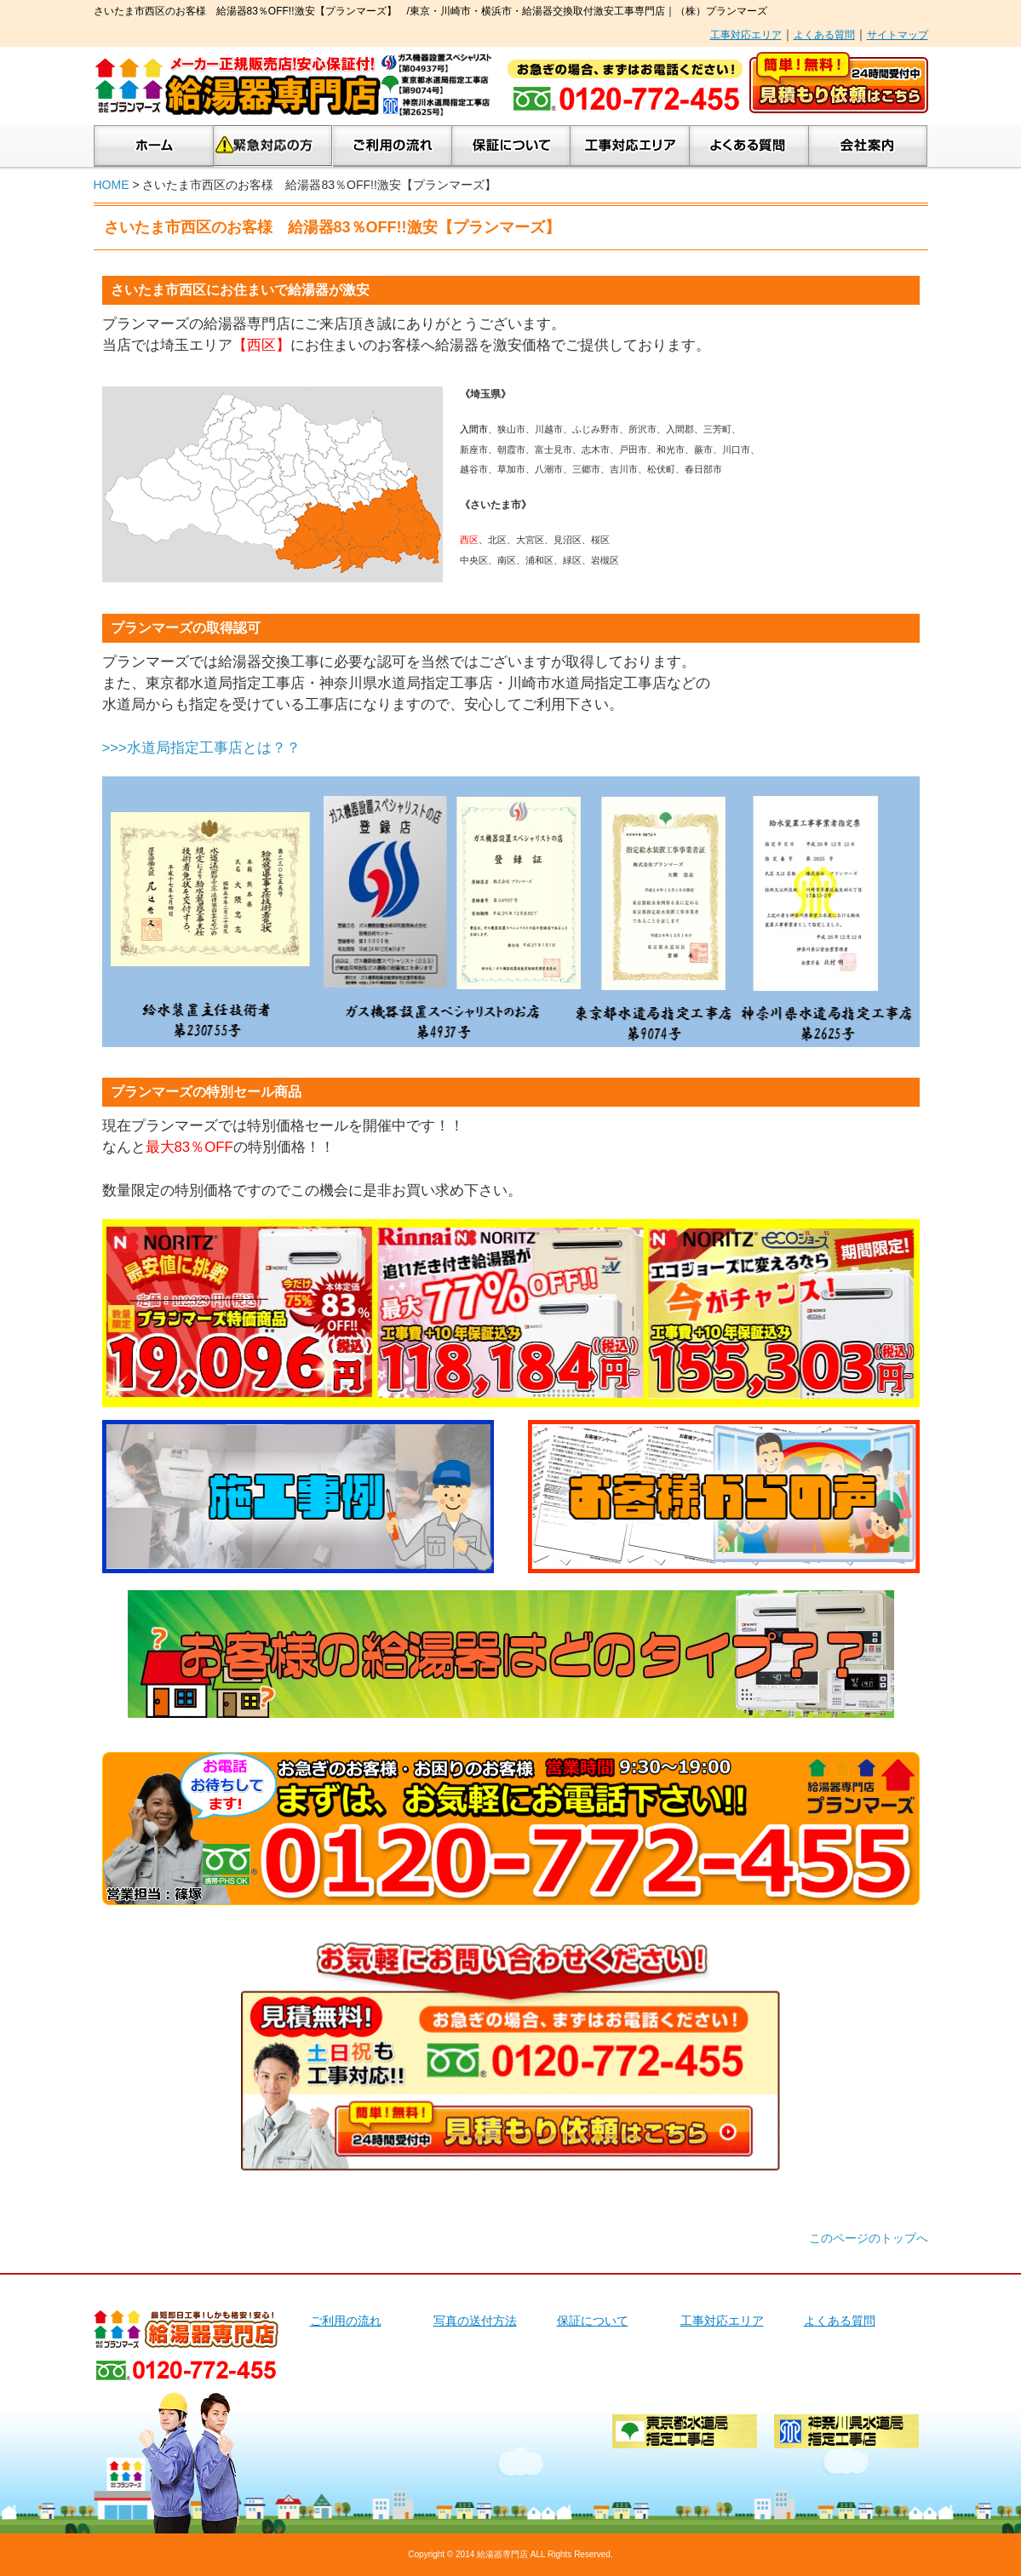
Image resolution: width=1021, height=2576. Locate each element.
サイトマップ (897, 35)
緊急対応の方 (273, 146)
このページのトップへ (868, 2238)
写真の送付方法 (475, 2320)
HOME (111, 185)
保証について (511, 146)
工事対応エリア (746, 35)
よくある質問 (824, 35)
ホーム (154, 146)
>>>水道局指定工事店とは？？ (201, 748)
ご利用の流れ (392, 146)
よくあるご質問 (749, 146)
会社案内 (868, 146)
